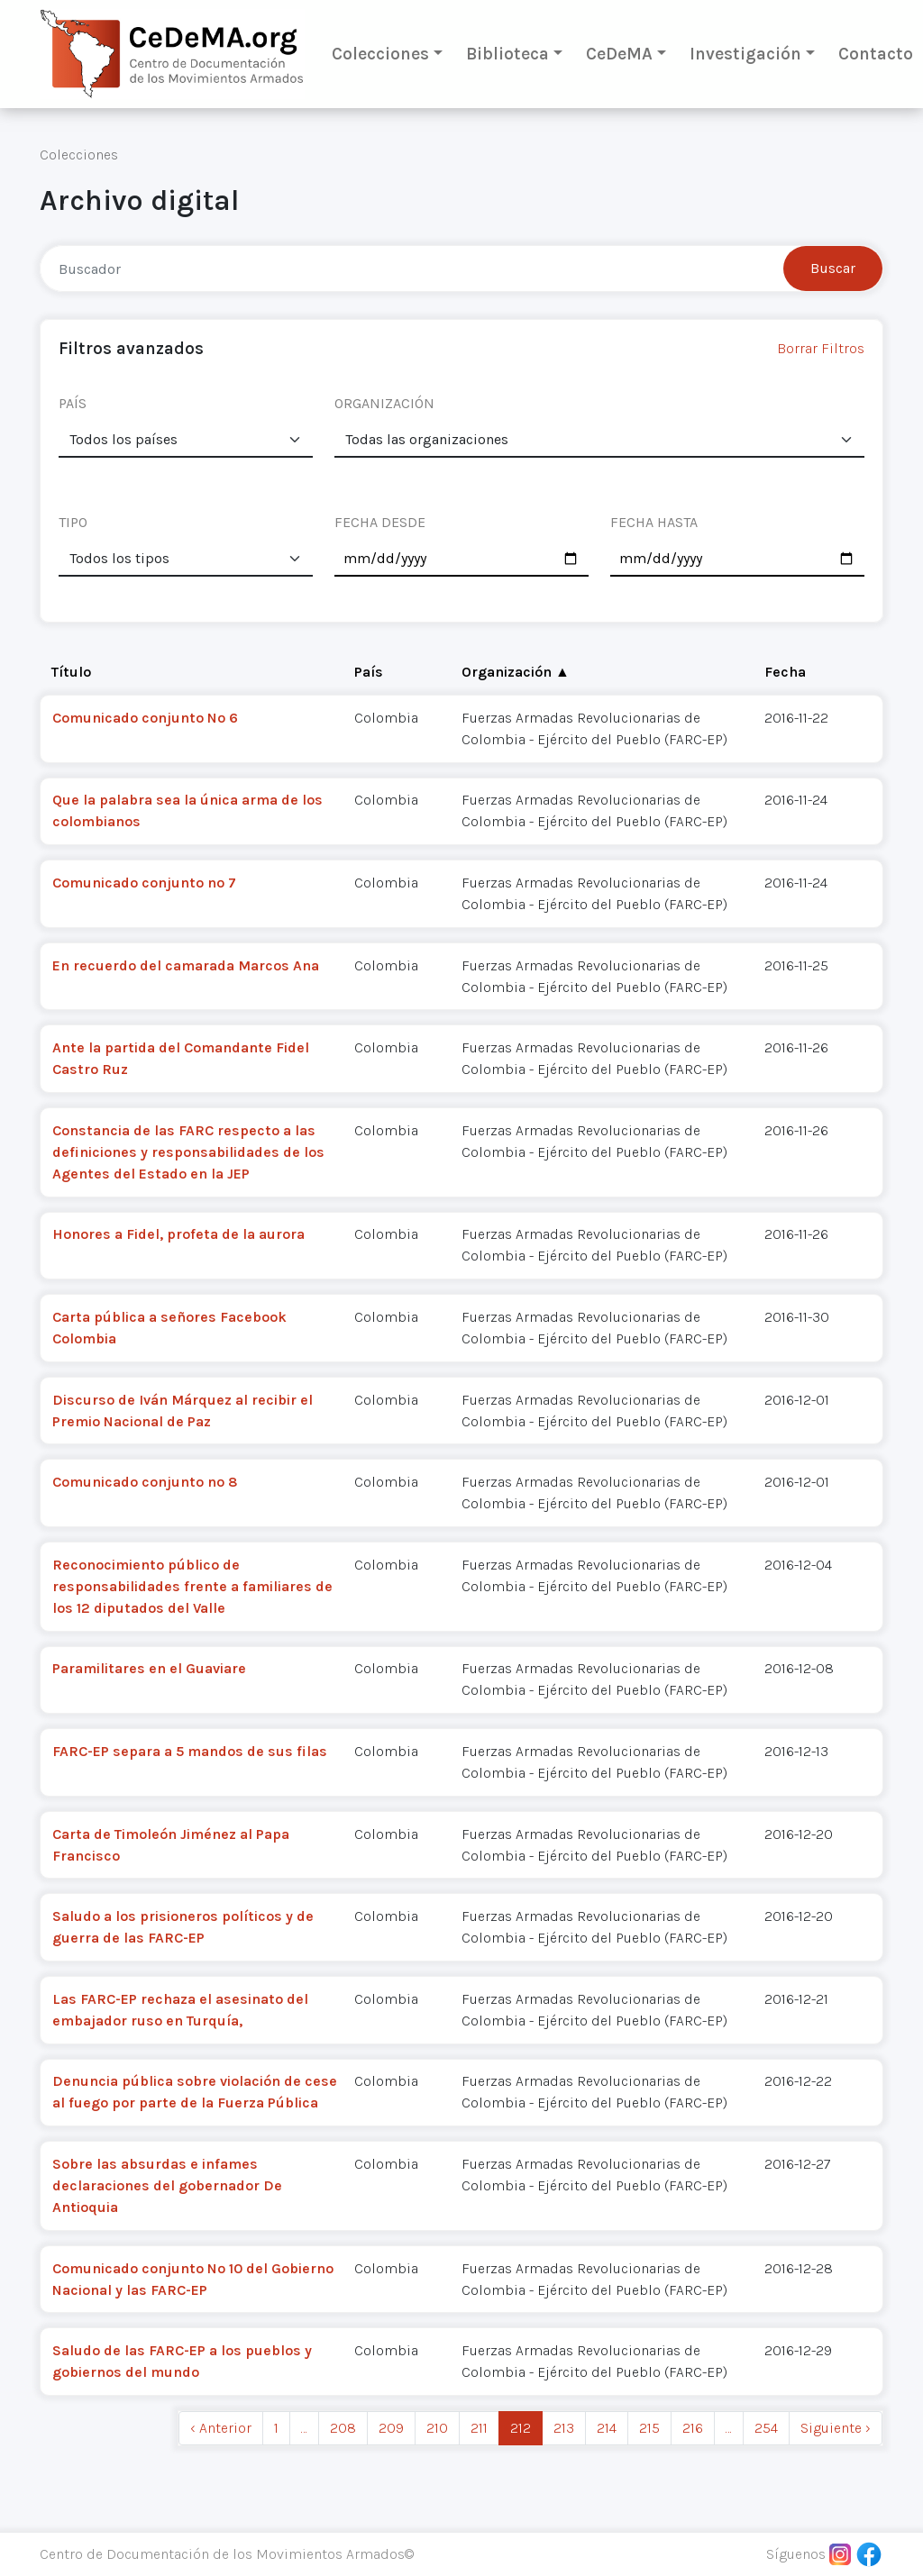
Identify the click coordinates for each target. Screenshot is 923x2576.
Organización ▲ (516, 671)
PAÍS (73, 403)
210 (437, 2427)
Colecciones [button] (380, 53)
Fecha (785, 671)
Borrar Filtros (820, 348)
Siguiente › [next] (835, 2427)
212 (520, 2427)
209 (391, 2427)
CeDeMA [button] (619, 53)
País (368, 671)
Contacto (875, 53)
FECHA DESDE (379, 522)
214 (607, 2427)
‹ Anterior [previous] (220, 2427)
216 (692, 2427)
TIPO (73, 522)
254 (766, 2427)
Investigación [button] (745, 53)
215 (649, 2427)
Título (71, 671)
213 (563, 2427)
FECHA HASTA (654, 522)
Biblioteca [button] (507, 53)
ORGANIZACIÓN (384, 403)
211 (479, 2427)
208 (343, 2427)
